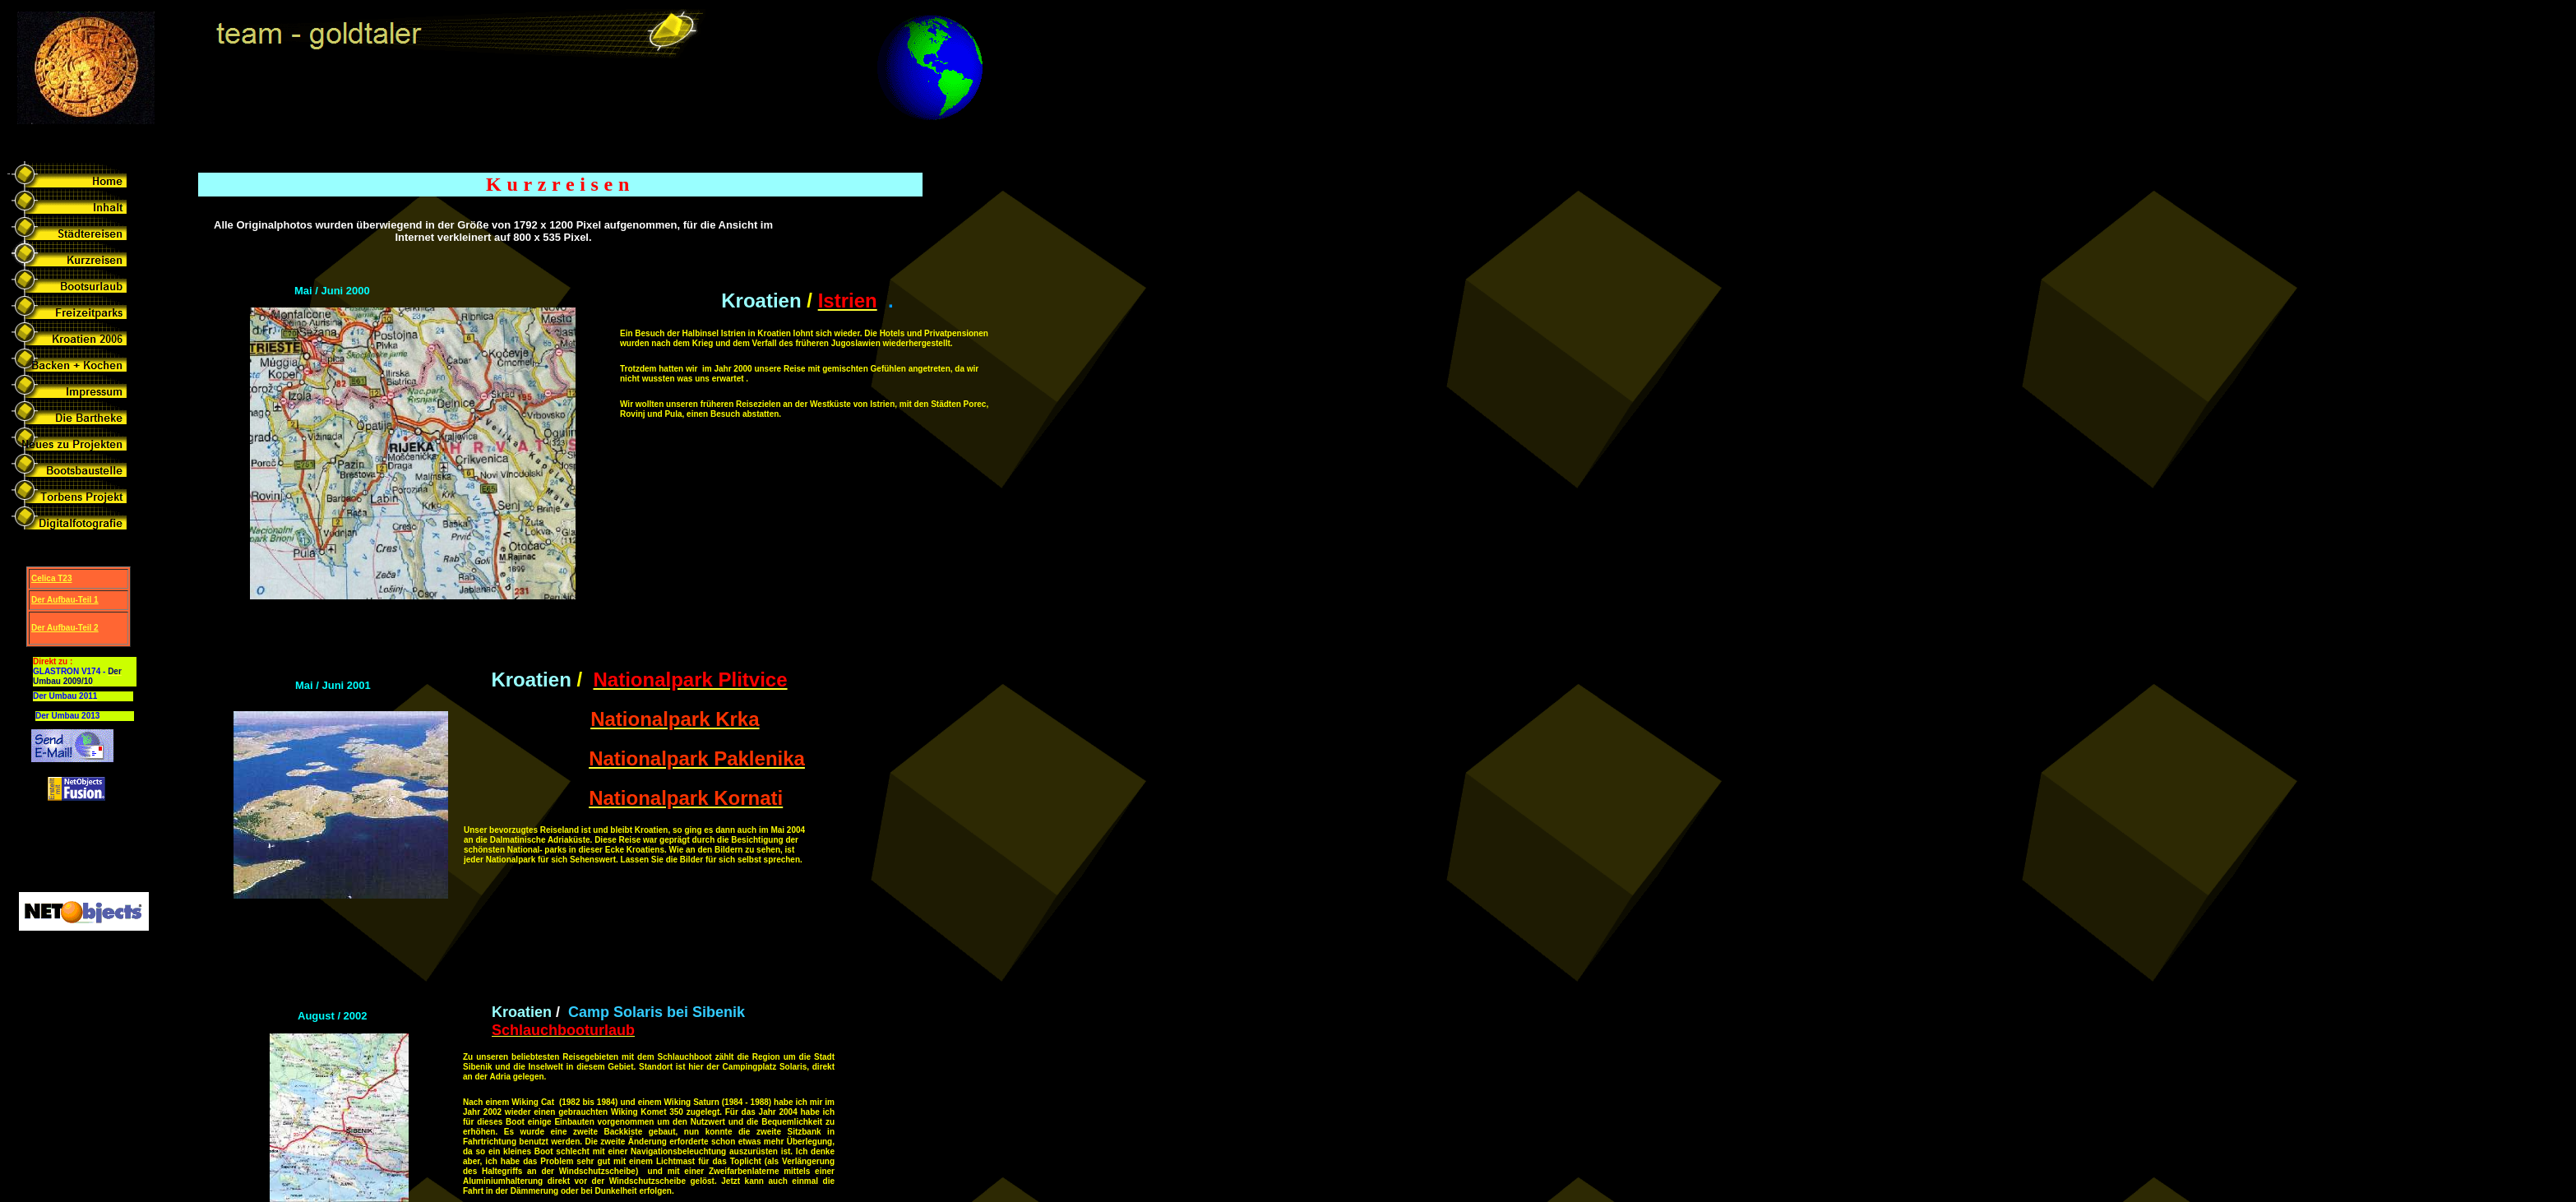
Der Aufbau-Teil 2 (65, 627)
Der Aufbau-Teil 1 (65, 599)
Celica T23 (51, 578)
